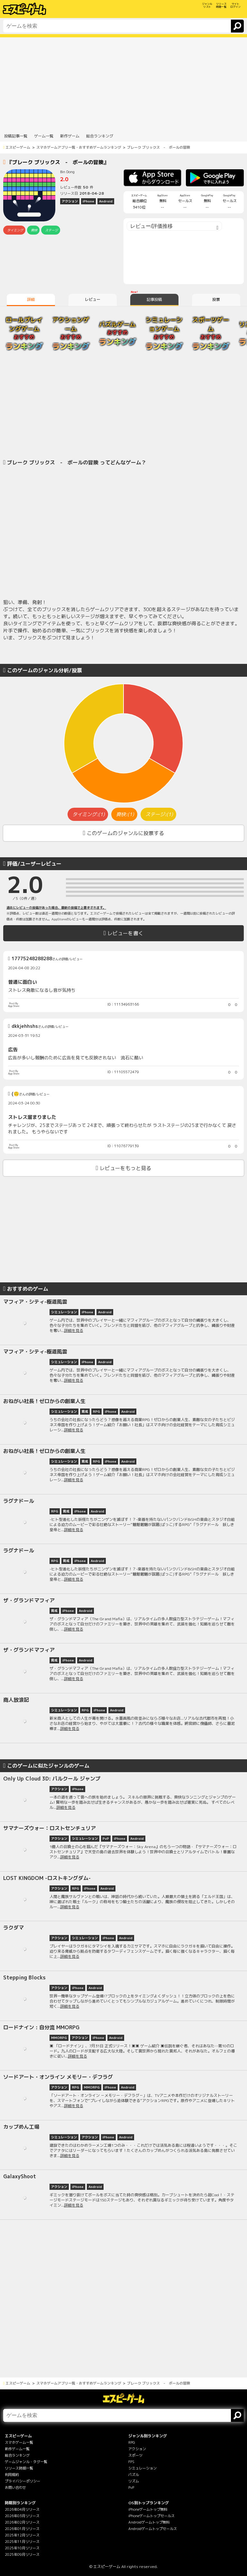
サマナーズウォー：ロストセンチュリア (49, 1828)
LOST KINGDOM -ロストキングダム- (47, 1878)
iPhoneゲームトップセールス (151, 2515)
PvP (131, 2487)
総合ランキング (17, 2455)
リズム (133, 2481)
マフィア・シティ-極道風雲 (35, 1301)
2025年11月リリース (22, 2541)
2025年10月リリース (22, 2548)
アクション (137, 2448)
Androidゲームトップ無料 (149, 2522)
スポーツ (135, 2455)
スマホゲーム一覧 (19, 2442)
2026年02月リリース (22, 2522)
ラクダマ (13, 1927)
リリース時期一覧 (19, 2468)
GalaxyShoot (19, 2176)
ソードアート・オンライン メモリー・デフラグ (58, 2076)
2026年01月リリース (22, 2528)
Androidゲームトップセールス (152, 2528)
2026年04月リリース (22, 2509)
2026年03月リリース (22, 2515)
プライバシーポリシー (22, 2481)
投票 (216, 299)
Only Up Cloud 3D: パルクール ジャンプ (51, 1778)
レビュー (92, 299)
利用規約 (12, 2474)
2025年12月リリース (22, 2535)
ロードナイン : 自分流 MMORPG (41, 2027)
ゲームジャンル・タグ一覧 (26, 2461)
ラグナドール (18, 1500)
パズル (133, 2474)
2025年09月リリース (22, 2554)
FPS (131, 2461)
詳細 (31, 299)
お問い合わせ (15, 2487)
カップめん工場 (21, 2126)
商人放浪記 (16, 1699)
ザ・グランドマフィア (29, 1600)
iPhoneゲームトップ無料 (148, 2509)
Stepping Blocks (24, 1977)
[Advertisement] (123, 82)
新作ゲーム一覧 (17, 2448)
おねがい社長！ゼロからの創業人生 (44, 1401)
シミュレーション (142, 2468)
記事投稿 (154, 299)
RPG (131, 2442)
